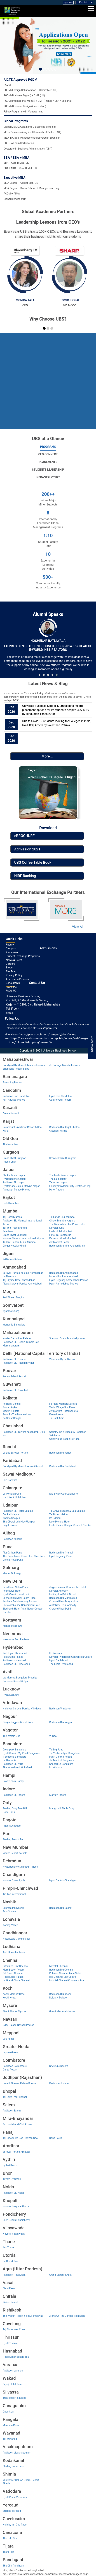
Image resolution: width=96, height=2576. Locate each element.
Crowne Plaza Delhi (60, 1608)
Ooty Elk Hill (9, 1812)
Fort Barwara (10, 1480)
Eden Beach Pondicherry (16, 2220)
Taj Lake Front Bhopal (15, 2097)
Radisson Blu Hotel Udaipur (18, 1510)
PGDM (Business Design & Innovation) (25, 106)
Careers (10, 963)
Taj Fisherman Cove (14, 2329)
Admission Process (17, 979)
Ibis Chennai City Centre (62, 1976)
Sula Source (9, 1911)
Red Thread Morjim (13, 1297)
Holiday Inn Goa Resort (15, 2524)
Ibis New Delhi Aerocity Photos (20, 1601)
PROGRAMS (48, 446)
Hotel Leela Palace (13, 1976)
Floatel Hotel (56, 1414)
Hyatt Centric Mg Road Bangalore (21, 1753)
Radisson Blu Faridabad (62, 1466)
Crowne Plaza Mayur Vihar (64, 1601)
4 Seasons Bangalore (14, 1756)
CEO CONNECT (48, 454)
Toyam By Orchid (12, 2179)
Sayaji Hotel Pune (12, 2384)
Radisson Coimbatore (15, 2066)
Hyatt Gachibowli (58, 1660)
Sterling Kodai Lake (13, 2466)
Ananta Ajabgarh (12, 1825)
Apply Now (68, 3)
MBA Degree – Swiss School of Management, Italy (31, 188)
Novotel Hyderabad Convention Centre (70, 1656)
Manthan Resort (12, 2425)
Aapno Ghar (9, 1161)
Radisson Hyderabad (14, 1660)
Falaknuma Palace (13, 1656)
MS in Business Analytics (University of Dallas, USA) (32, 132)
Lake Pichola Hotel (59, 1521)
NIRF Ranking (25, 876)
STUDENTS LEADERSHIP (48, 469)
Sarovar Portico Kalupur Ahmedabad (23, 1272)
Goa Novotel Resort (60, 1099)
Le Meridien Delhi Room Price (19, 1597)
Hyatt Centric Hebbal (60, 1756)
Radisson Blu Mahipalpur (63, 1597)
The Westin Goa (11, 1736)
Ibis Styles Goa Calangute (63, 1493)
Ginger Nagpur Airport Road (18, 1722)
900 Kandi (8, 2038)
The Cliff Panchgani (14, 2565)
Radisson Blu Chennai (61, 1969)
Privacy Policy (14, 975)
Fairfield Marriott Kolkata (63, 1403)
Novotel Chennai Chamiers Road (67, 1980)
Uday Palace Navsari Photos (18, 2025)
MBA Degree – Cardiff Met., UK (21, 182)
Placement (12, 952)
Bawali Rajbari (10, 1407)
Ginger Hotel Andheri (14, 1245)
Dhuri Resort (10, 2288)
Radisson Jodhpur (59, 2083)
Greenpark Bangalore (14, 1749)
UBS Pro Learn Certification (19, 143)
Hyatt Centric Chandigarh (63, 1880)
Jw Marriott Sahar (59, 1242)
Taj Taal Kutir (56, 1418)
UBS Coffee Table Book (32, 862)
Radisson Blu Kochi (60, 1994)
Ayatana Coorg (11, 1311)
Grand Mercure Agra (60, 2274)
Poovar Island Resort (14, 1376)
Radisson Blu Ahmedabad (63, 1272)
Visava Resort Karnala (15, 1853)
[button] (44, 328)
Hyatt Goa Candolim (60, 1096)
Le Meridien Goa (12, 1493)
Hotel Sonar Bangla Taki (16, 2356)
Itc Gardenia (9, 1760)
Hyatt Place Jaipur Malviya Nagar (21, 1186)
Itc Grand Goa (10, 2261)
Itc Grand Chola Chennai (16, 1980)
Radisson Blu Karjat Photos (64, 1127)
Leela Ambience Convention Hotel (21, 1605)
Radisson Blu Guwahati (15, 1390)
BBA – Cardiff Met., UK (16, 162)
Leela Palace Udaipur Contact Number (70, 1525)
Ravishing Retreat (12, 1082)
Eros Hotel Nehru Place (16, 1587)
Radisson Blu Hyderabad (16, 1664)
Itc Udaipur (55, 1518)
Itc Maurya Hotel (12, 1590)
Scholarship (13, 983)
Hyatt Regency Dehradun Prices (20, 1866)
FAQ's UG (11, 990)
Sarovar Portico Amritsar (16, 2151)
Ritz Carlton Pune (12, 1552)
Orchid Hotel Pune (13, 1559)
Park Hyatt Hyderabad (15, 1653)
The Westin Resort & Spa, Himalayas (23, 2315)
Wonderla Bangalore (14, 1324)
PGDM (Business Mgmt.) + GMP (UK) (24, 95)
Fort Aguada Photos (14, 1099)
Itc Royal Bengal (11, 1403)
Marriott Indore (57, 1794)
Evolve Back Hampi (13, 1781)
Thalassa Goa (10, 1144)
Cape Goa (8, 2411)
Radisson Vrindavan (60, 1708)
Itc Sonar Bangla (12, 1418)
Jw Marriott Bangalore (61, 1760)
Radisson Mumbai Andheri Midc (67, 1245)
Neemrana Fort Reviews (16, 1639)
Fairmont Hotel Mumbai (62, 1238)
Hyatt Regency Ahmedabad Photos (68, 1280)
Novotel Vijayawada (14, 2233)
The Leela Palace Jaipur (62, 1175)
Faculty (10, 944)
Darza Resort (10, 2069)
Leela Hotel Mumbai (60, 1231)
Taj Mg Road (56, 1749)
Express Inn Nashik (13, 1907)
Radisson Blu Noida (13, 2192)
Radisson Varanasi (13, 2370)
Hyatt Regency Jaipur (14, 1178)
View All (77, 927)
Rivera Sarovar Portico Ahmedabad (22, 1283)
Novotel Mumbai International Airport (23, 1238)
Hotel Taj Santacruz (60, 1234)
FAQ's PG (11, 986)
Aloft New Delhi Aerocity (62, 1605)
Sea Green (8, 1231)
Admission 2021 (27, 849)
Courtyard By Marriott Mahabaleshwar (24, 1065)
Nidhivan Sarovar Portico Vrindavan (22, 1708)
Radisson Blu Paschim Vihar (18, 1362)
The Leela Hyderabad (61, 1664)
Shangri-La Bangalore (61, 1763)
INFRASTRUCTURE (48, 477)
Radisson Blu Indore (14, 1794)
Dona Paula (55, 2138)
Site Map (11, 971)
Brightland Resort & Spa (16, 1068)
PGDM (7, 84)
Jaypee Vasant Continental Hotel (67, 1587)
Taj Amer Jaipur (58, 1182)
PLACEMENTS (48, 462)
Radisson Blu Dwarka (14, 1359)
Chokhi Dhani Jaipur (14, 1175)
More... (47, 756)
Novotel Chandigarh (14, 1880)
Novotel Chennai (58, 1966)
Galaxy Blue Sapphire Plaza (64, 1438)
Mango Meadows (12, 1625)
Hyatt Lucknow (11, 1694)
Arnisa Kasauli (11, 1113)
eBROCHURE (24, 836)
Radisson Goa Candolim (16, 1096)
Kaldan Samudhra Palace (17, 1338)
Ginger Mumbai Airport (62, 1220)
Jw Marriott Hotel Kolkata (63, 1411)
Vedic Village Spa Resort (63, 1407)
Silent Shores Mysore (14, 2011)
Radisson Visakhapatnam (17, 2452)
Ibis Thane (8, 2247)
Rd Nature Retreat (12, 1259)
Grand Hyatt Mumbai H (15, 1234)
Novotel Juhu (56, 1227)
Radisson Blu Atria (13, 1763)
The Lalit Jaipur (58, 1178)
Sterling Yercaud (12, 2510)
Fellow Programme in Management (23, 111)
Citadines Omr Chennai (15, 1966)
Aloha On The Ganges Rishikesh (67, 2315)
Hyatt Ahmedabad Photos (63, 1283)
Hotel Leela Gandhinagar (16, 1938)
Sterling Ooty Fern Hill (15, 1808)
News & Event (14, 960)
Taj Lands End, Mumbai (62, 1217)
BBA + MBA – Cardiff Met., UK (20, 168)
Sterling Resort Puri (13, 1839)
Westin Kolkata (11, 1411)
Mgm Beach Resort (13, 1969)
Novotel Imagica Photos (16, 2206)
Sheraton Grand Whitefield (17, 1767)
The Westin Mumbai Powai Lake (67, 1224)
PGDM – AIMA (12, 193)
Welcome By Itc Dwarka (62, 1359)
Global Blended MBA (15, 199)
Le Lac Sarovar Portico (15, 1452)
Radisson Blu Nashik (60, 1907)
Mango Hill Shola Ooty (61, 1808)
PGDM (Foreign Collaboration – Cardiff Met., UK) (30, 90)
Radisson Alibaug (12, 1539)
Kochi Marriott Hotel (14, 1994)
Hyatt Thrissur (10, 2343)
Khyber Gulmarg (12, 1573)
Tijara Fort (8, 2551)
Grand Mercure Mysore (62, 2011)
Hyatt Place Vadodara (15, 2497)
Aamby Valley (10, 1925)
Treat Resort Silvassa (14, 2397)
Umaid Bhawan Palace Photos (19, 2083)
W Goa (53, 1736)
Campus (11, 948)
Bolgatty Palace (58, 1997)
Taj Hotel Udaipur (59, 1514)
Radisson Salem (12, 2110)
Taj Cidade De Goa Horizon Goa (20, 2138)
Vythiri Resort (10, 2165)
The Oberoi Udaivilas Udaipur (19, 1521)
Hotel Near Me (11, 1203)
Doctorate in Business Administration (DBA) (28, 148)
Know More (92, 1044)
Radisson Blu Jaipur (14, 1182)
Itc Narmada (10, 1276)
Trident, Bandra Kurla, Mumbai (19, 1242)
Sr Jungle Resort (58, 2066)
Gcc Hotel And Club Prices (17, 2124)
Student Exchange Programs (23, 956)
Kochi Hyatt (9, 1997)
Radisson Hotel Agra (14, 2274)
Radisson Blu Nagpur (61, 1722)
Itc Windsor (55, 1767)
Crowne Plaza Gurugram (62, 1158)
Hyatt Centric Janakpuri (16, 1594)
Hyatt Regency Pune (60, 1556)
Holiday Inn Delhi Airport (62, 1594)
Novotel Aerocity (58, 1590)
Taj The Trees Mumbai (15, 1227)
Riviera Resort (10, 2302)
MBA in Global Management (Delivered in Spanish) (32, 137)
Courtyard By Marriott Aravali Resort (23, 1466)
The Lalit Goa (10, 2538)
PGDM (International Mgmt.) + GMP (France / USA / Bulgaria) (38, 100)
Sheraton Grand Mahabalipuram (67, 1338)
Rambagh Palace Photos (16, 1189)
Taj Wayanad (10, 2438)
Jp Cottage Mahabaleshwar (64, 1065)
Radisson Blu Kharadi (61, 1552)
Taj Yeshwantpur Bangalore (64, 1753)
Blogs (9, 967)
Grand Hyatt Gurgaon (14, 1158)
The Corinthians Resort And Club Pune (24, 1556)
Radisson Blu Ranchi (60, 1452)
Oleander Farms (58, 1130)
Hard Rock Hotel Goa (14, 1497)
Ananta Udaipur (11, 1518)
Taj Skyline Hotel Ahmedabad (19, 1280)
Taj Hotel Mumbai (12, 1217)
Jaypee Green (10, 2052)
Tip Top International (14, 1894)
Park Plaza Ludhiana (14, 1952)
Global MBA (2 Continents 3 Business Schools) (30, 127)
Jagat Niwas (10, 1525)
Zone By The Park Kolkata (17, 1414)
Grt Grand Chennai (13, 1973)
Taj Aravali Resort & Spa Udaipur (67, 1510)
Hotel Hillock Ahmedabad (63, 1276)
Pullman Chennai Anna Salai (65, 1973)
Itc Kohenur (55, 1653)
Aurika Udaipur (11, 1514)
